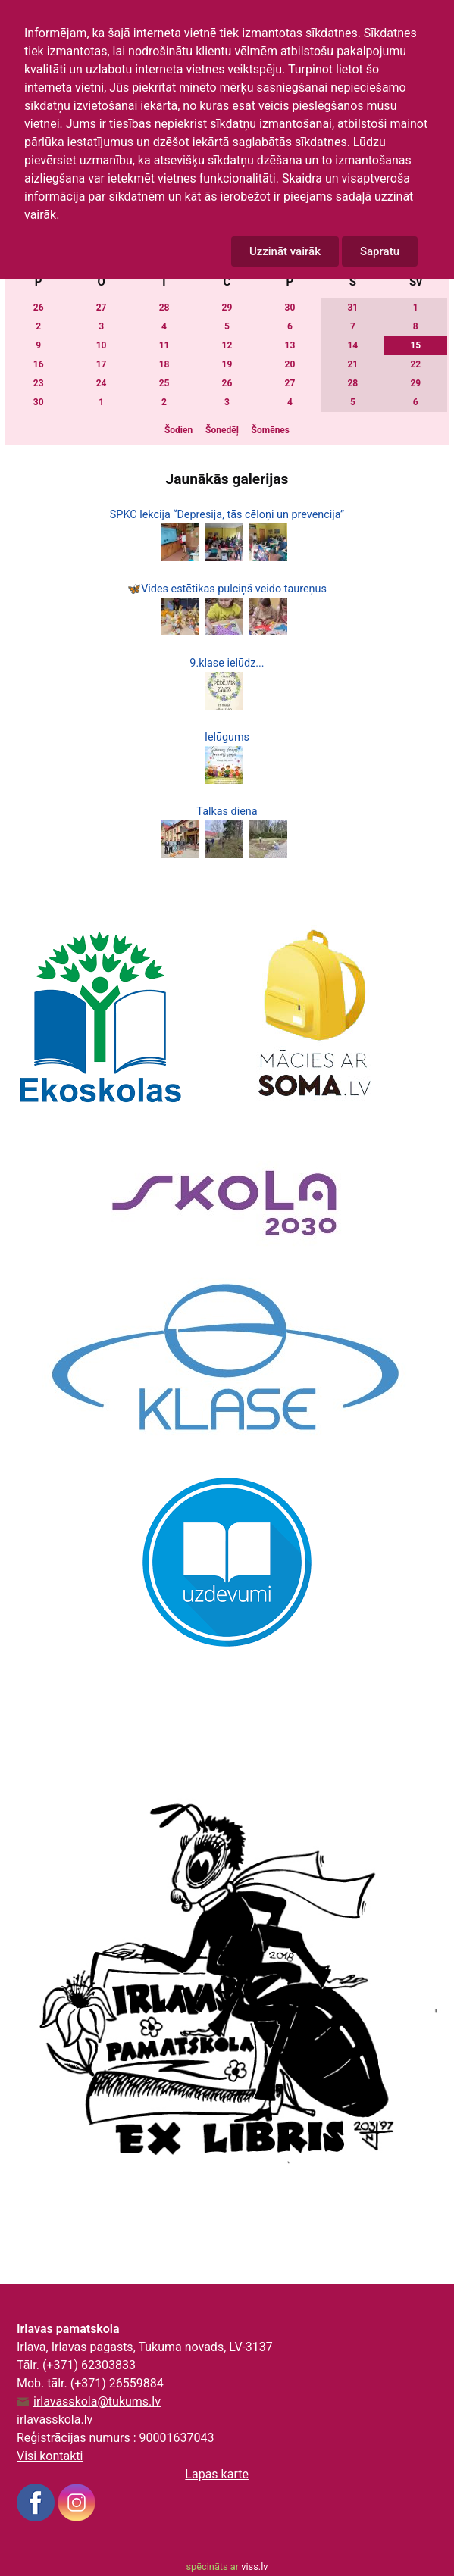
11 (164, 345)
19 (227, 364)
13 (290, 345)
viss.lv (254, 2566)
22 (415, 364)
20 (290, 364)
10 (101, 345)
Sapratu (379, 251)
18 (164, 364)
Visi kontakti (50, 2456)
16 (38, 364)
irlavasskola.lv (54, 2419)
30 (290, 307)
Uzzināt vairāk (285, 251)
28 (164, 307)
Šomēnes (271, 430)
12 (227, 345)
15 (415, 345)
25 (164, 383)
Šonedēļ (222, 430)
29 (227, 307)
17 (101, 364)
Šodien (178, 430)
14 (352, 345)
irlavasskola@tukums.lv (97, 2402)
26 (38, 307)
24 (101, 383)
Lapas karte (217, 2474)
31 (352, 307)
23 (38, 383)
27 (101, 307)
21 (352, 364)
